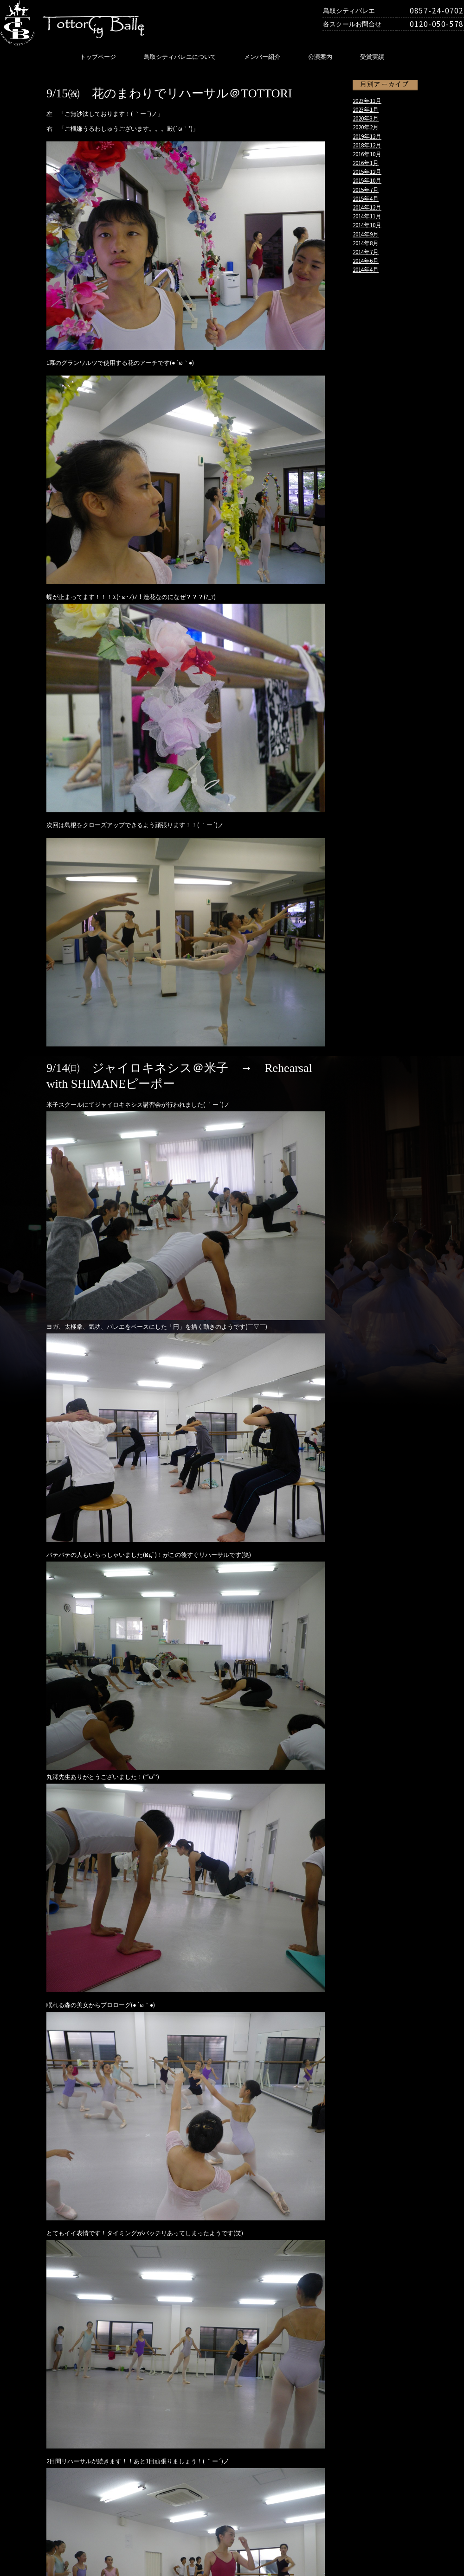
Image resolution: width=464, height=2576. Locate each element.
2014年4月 (366, 269)
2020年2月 (366, 127)
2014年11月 (367, 216)
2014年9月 (366, 234)
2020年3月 (366, 118)
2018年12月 (367, 145)
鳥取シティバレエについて (180, 56)
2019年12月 (367, 136)
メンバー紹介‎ (262, 56)
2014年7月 (366, 251)
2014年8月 (366, 243)
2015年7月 (366, 189)
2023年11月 (367, 100)
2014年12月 (367, 207)
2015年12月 (367, 171)
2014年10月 (367, 225)
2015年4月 (366, 198)
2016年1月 (366, 162)
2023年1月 (366, 109)
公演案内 (320, 56)
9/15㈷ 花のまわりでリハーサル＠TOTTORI (169, 93)
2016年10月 (367, 154)
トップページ (98, 56)
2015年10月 (367, 180)
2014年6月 (366, 260)
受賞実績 (372, 56)
